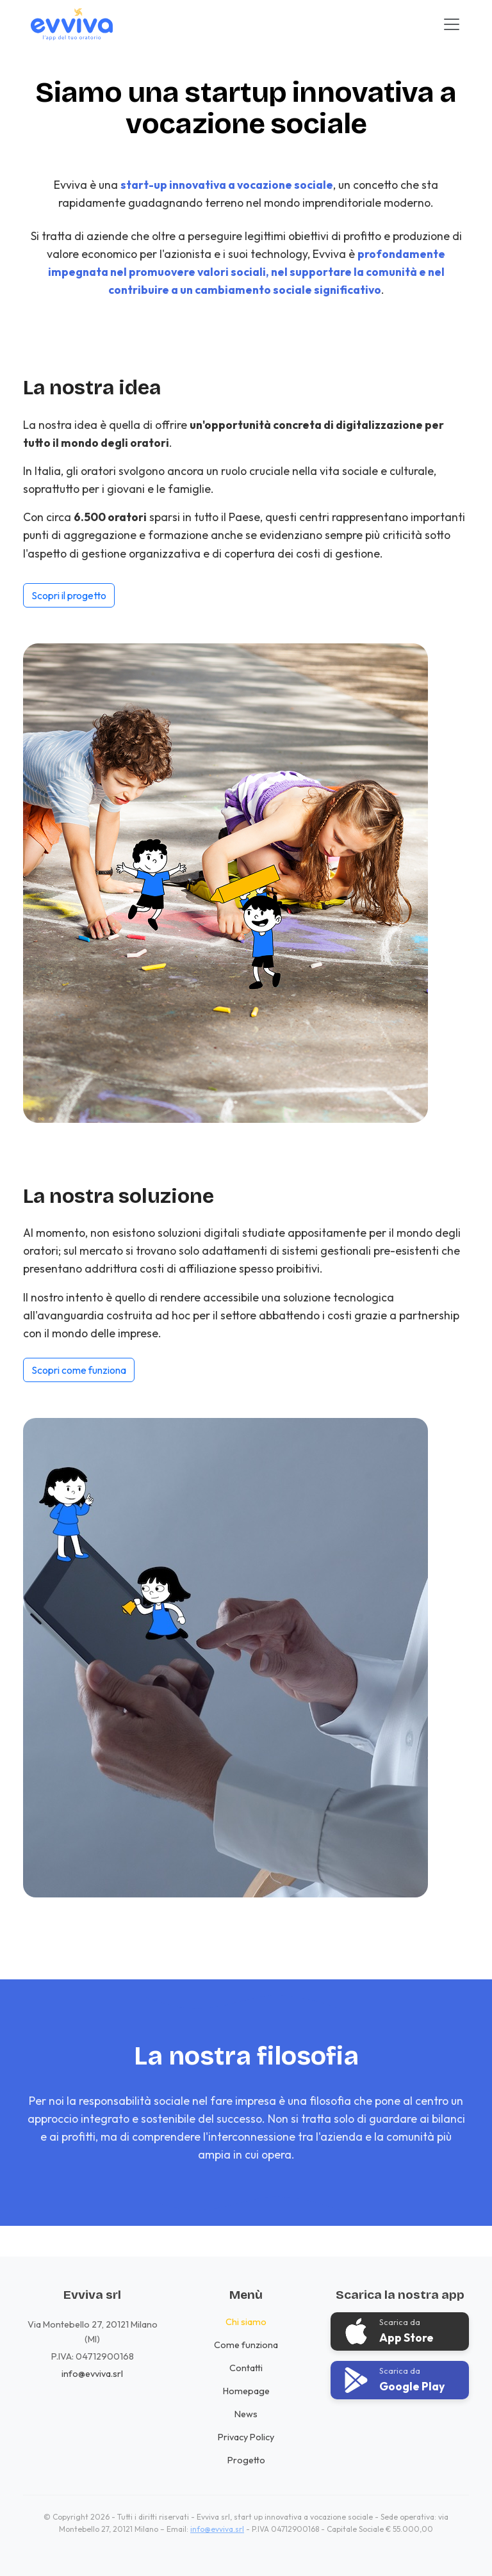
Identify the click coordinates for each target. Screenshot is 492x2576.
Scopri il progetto (68, 595)
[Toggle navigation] (451, 24)
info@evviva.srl (92, 2373)
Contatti (246, 2368)
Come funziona (246, 2345)
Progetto (246, 2460)
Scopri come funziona (78, 1370)
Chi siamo (246, 2322)
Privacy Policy (246, 2437)
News (246, 2414)
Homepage (246, 2391)
